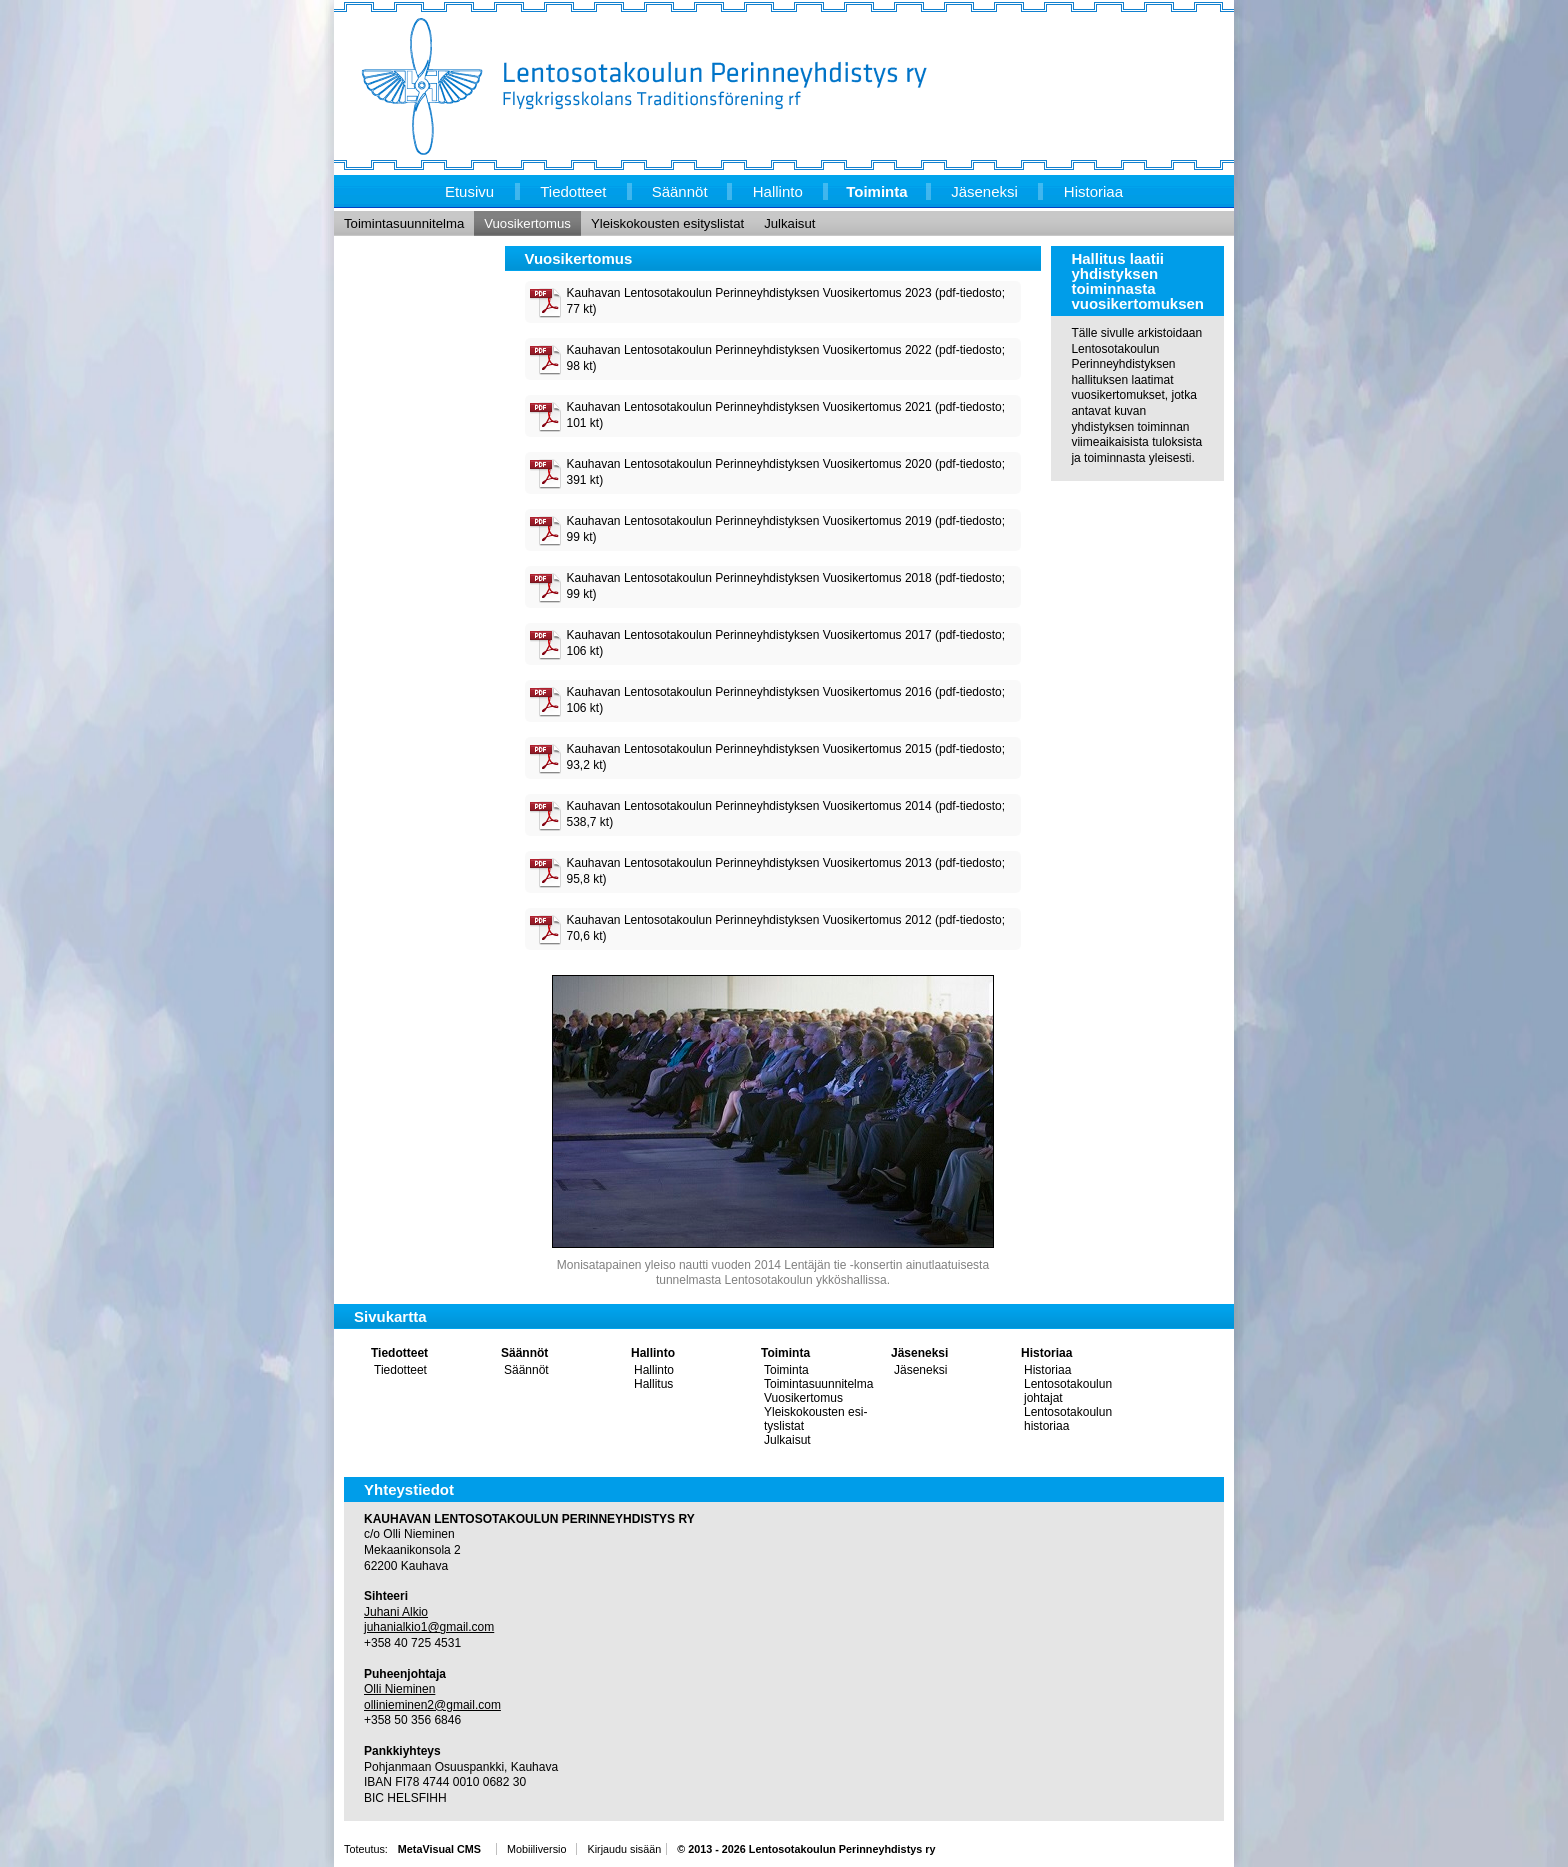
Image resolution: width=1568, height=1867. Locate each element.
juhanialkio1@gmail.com (429, 1627)
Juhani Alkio (396, 1612)
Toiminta (785, 1353)
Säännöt (524, 1353)
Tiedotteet (399, 1353)
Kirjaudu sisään (624, 1849)
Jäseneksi (919, 1353)
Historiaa (1046, 1353)
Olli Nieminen (399, 1689)
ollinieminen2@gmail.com (432, 1705)
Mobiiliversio (536, 1849)
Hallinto (653, 1353)
